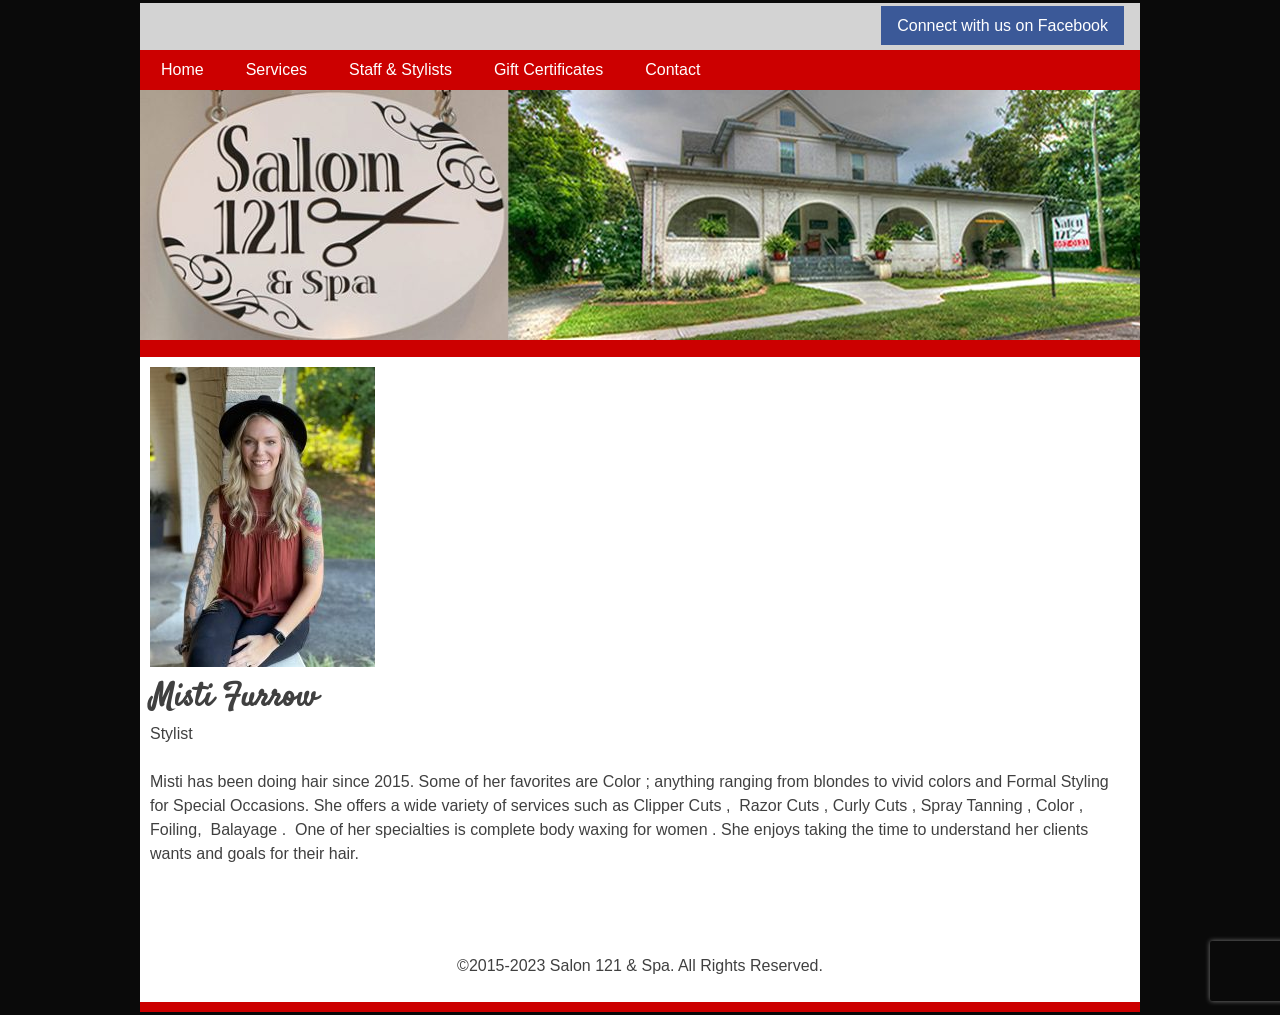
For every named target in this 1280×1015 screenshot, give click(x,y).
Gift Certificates (548, 69)
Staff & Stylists (400, 69)
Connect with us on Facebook (1002, 25)
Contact (672, 69)
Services (276, 69)
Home (182, 69)
